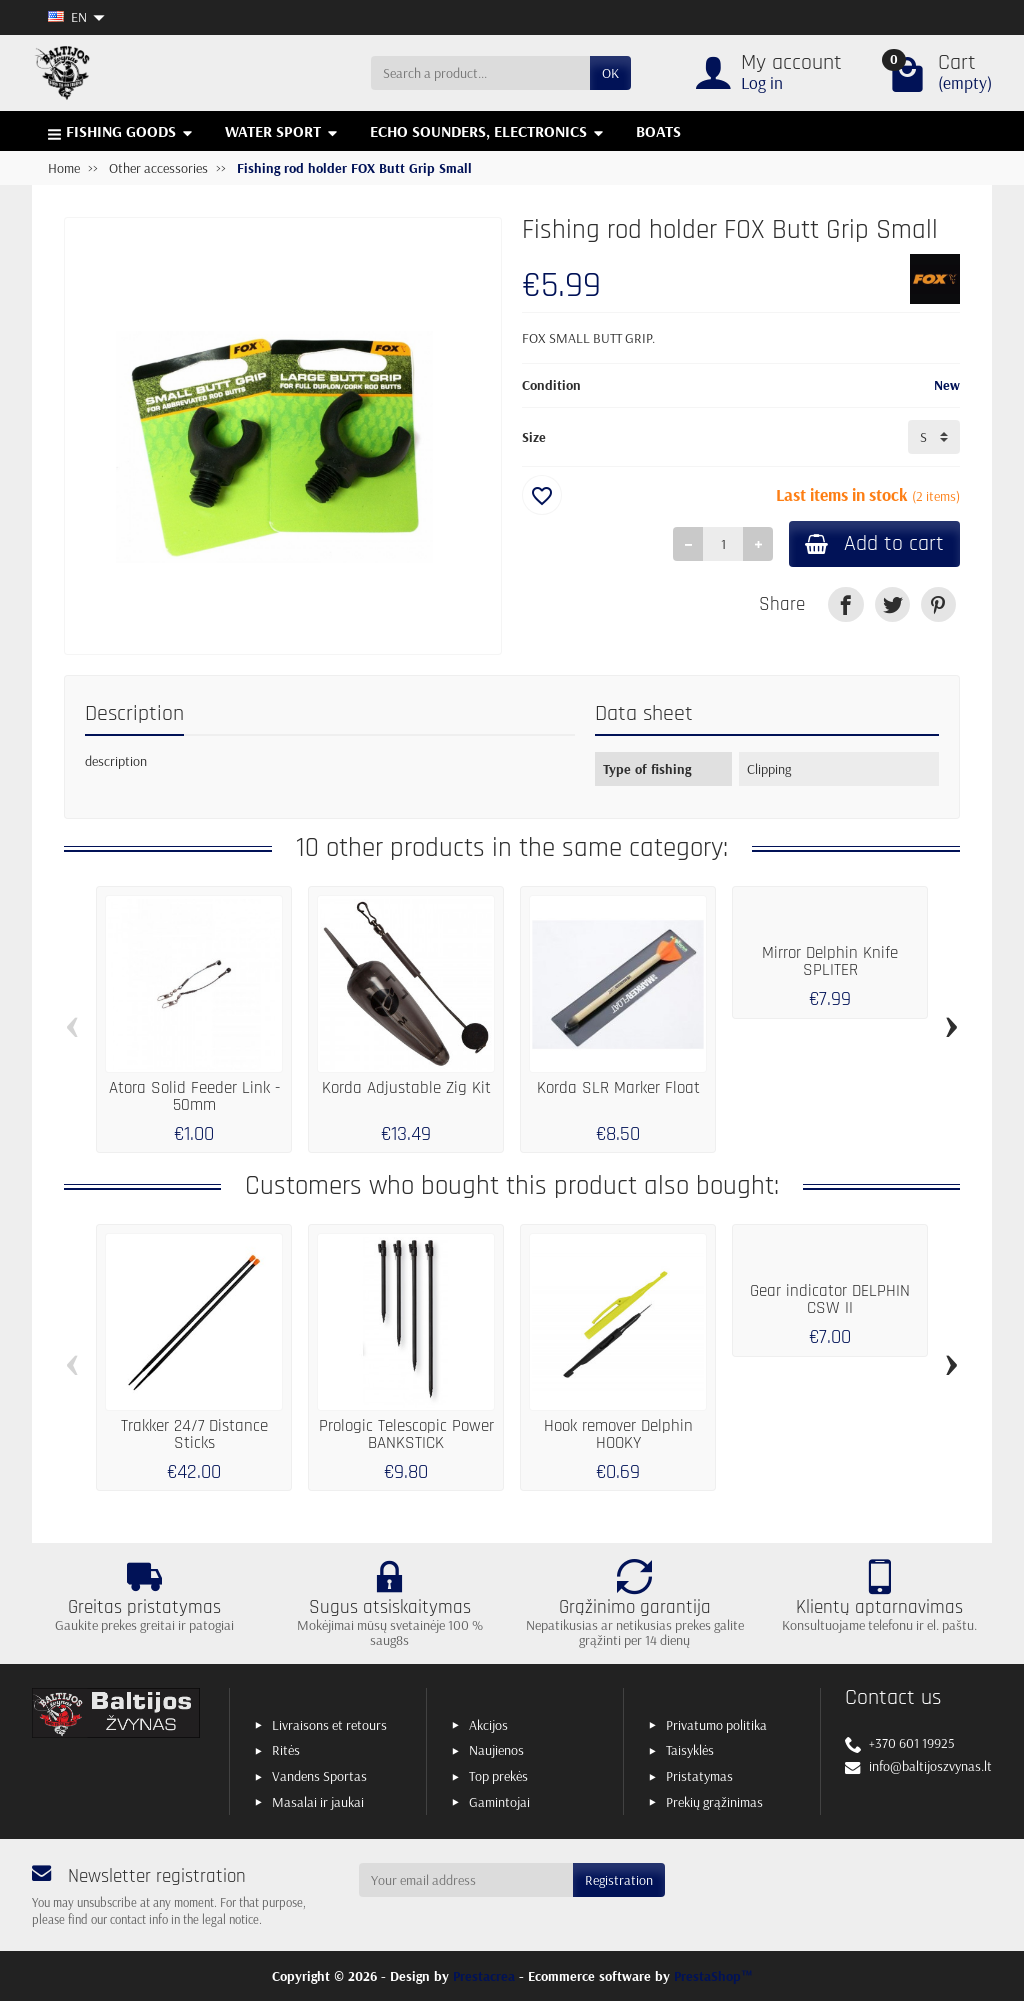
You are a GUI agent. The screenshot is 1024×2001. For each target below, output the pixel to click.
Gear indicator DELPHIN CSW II (830, 1300)
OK (610, 73)
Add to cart (874, 543)
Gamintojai (499, 1802)
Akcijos (488, 1725)
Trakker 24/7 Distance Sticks (194, 1435)
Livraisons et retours (329, 1725)
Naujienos (496, 1750)
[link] (845, 604)
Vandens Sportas (319, 1776)
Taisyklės (690, 1750)
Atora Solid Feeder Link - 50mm (194, 1097)
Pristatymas (699, 1776)
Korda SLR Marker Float (618, 1088)
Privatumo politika (716, 1725)
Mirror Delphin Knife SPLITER (830, 962)
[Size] (934, 437)
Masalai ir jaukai (318, 1802)
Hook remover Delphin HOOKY (618, 1435)
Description (134, 714)
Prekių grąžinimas (714, 1802)
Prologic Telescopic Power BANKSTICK (406, 1435)
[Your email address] (466, 1880)
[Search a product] (480, 73)
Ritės (286, 1750)
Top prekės (498, 1776)
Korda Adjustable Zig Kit (406, 1088)
